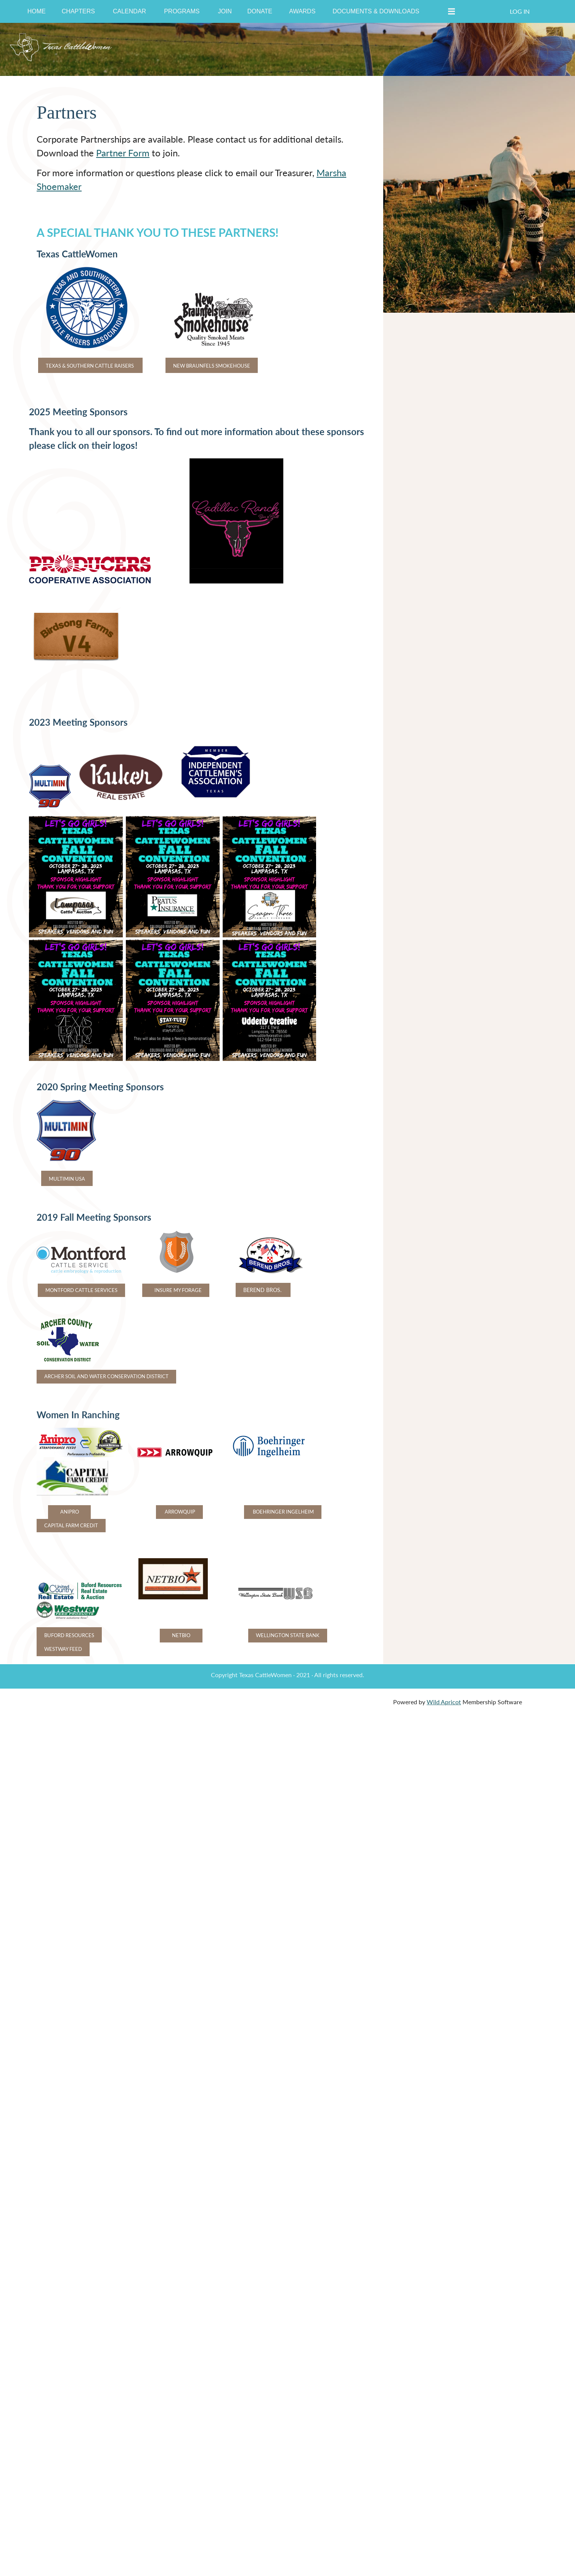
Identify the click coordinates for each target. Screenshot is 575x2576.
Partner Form (122, 152)
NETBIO (181, 1635)
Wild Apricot (444, 1701)
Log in (520, 11)
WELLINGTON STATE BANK (288, 1635)
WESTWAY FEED (63, 1649)
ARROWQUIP (179, 1512)
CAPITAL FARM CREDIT (71, 1525)
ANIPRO (69, 1512)
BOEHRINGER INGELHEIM (283, 1512)
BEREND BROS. (263, 1290)
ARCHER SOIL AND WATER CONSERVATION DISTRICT (106, 1376)
